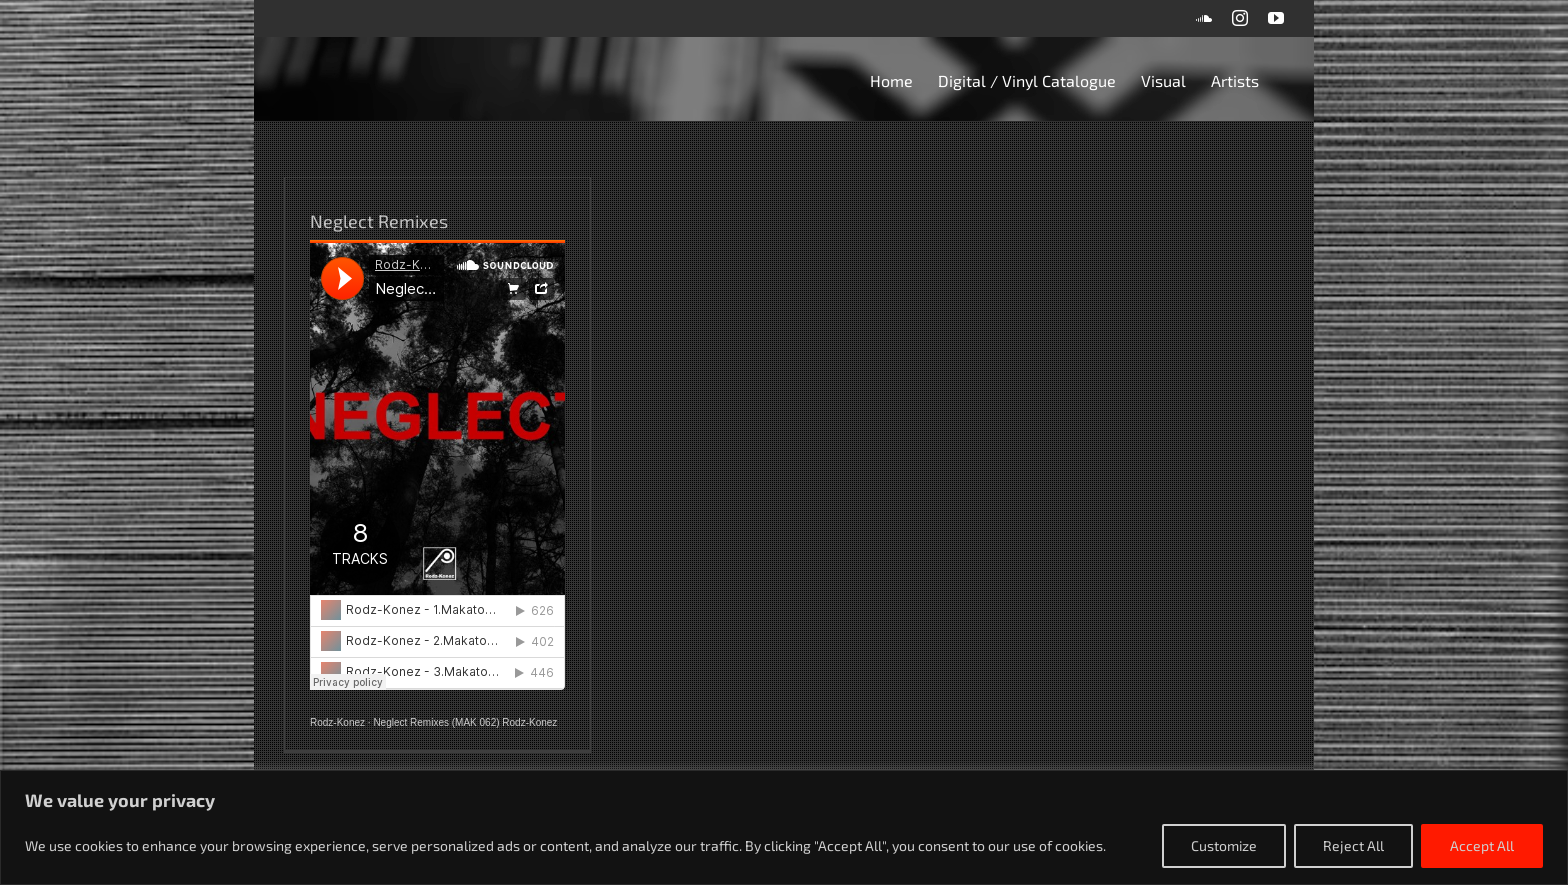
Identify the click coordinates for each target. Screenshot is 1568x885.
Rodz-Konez (337, 722)
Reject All (1353, 845)
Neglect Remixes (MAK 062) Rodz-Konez (465, 722)
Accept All (1482, 845)
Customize (1224, 845)
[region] (784, 827)
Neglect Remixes (379, 221)
